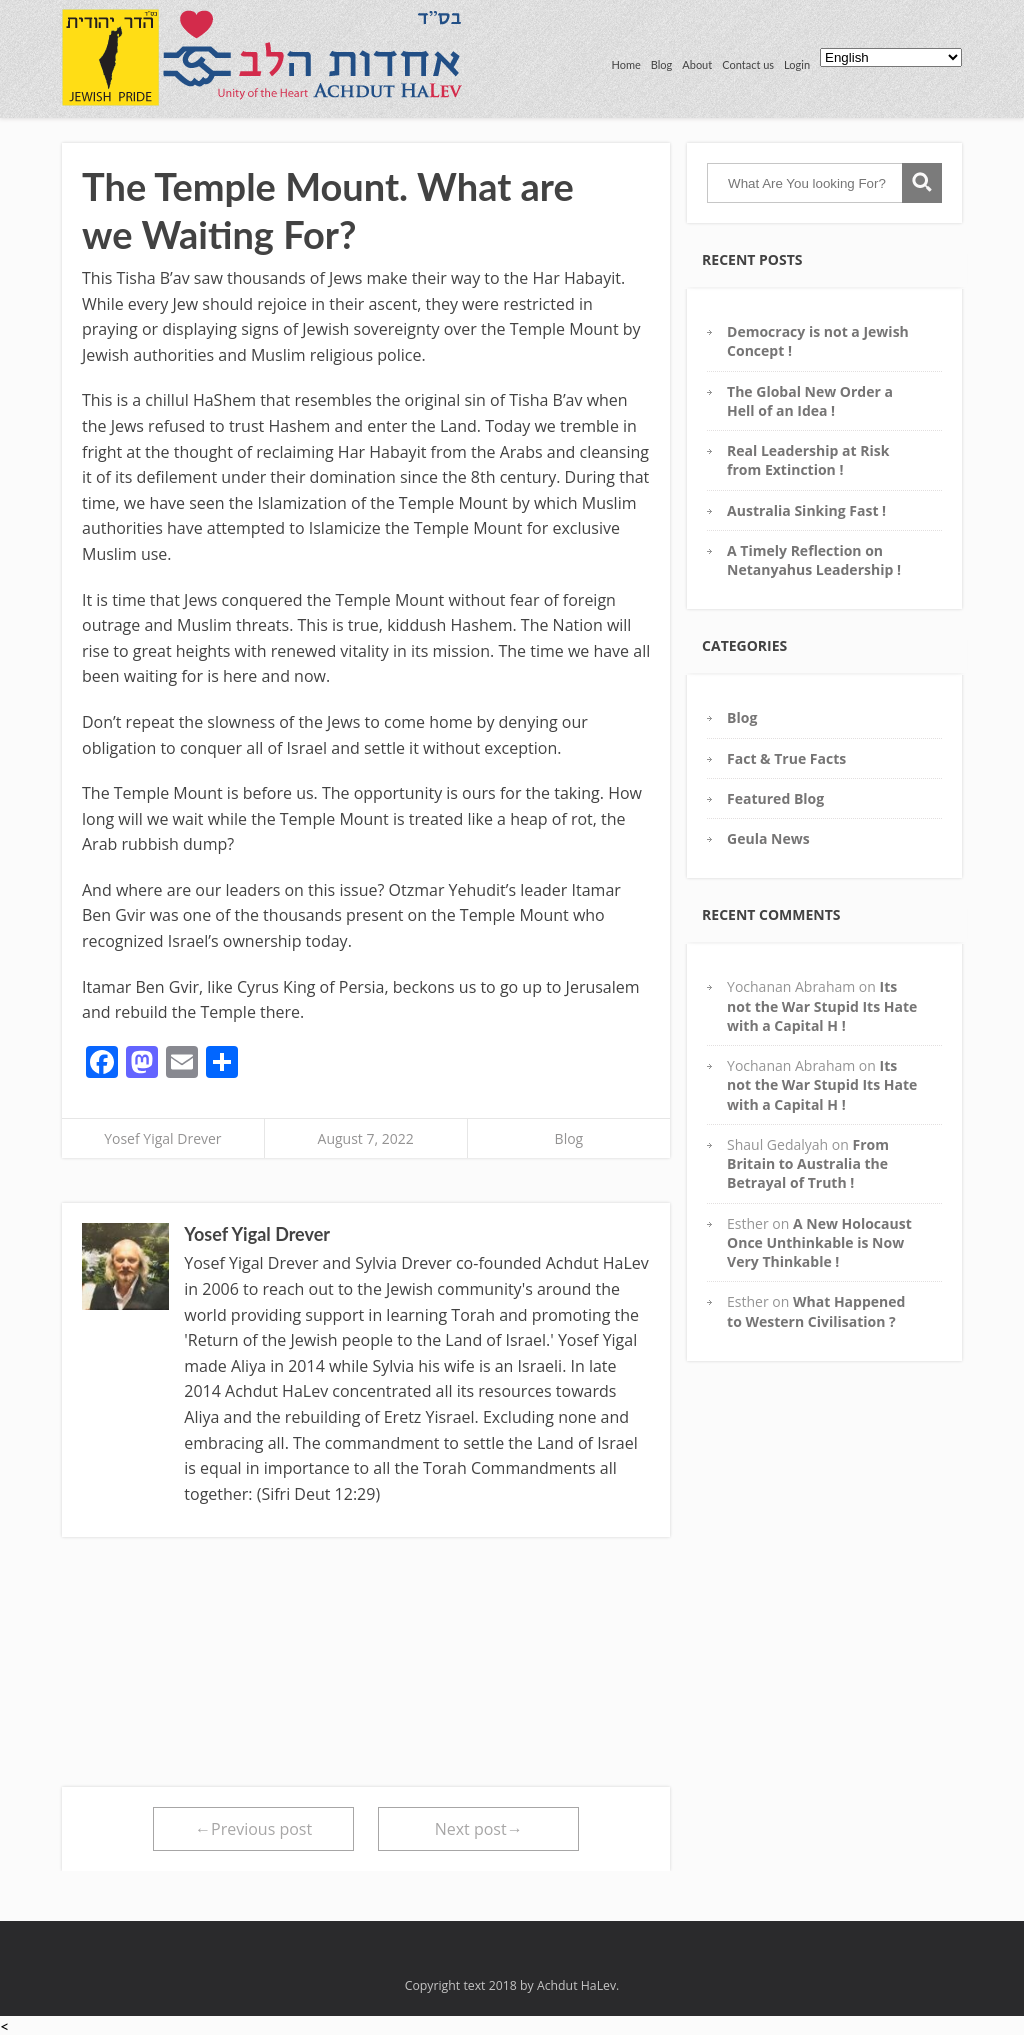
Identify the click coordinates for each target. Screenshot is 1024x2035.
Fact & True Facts (786, 758)
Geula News (768, 838)
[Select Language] (891, 57)
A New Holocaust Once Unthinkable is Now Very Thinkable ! (819, 1243)
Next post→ (479, 1829)
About (697, 64)
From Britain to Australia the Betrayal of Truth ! (808, 1164)
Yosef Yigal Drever (162, 1138)
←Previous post (253, 1829)
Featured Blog (775, 798)
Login (797, 64)
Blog (662, 64)
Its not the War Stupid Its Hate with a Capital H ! (822, 1006)
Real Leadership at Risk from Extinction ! (808, 460)
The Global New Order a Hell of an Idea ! (810, 401)
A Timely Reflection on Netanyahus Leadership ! (814, 560)
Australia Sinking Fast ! (806, 510)
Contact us (748, 64)
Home (625, 64)
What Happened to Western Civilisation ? (816, 1311)
